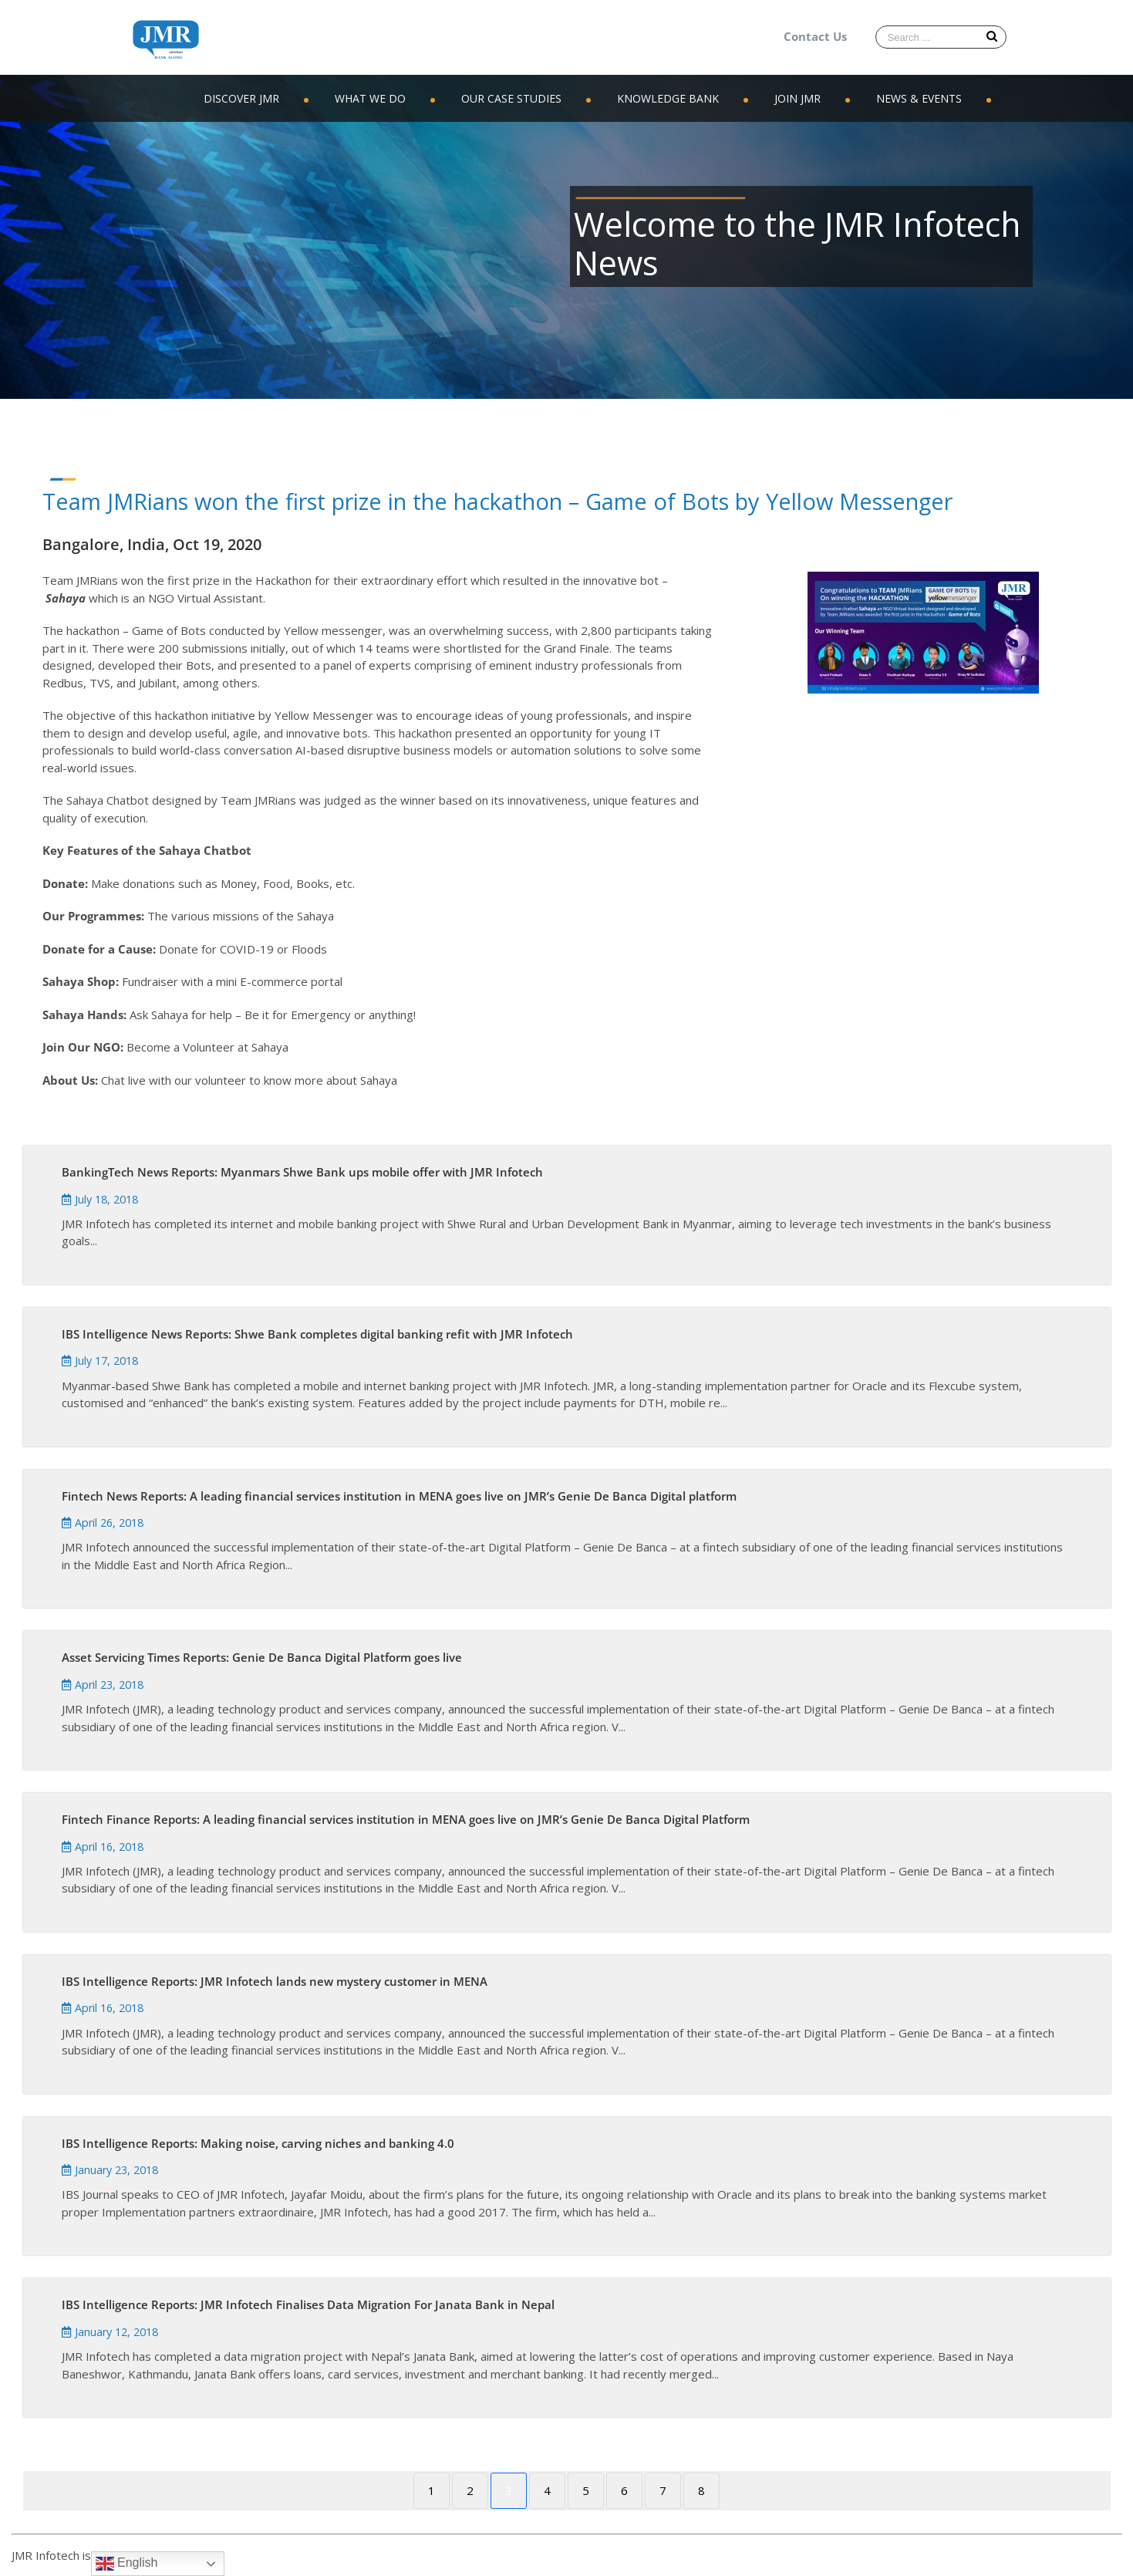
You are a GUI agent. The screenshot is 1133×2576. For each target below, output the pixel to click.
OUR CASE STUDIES (511, 98)
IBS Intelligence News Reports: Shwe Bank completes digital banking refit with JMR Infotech (317, 1334)
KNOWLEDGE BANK (668, 98)
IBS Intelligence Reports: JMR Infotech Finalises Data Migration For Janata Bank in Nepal (308, 2304)
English (127, 2563)
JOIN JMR (797, 98)
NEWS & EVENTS (919, 98)
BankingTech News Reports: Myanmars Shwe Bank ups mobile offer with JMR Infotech (302, 1172)
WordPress (235, 2555)
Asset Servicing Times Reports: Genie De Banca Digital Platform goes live (262, 1657)
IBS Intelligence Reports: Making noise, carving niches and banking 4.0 (258, 2143)
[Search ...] (941, 37)
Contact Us (815, 36)
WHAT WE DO (370, 98)
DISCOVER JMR (241, 98)
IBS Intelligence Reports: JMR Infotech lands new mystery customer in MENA (274, 1981)
